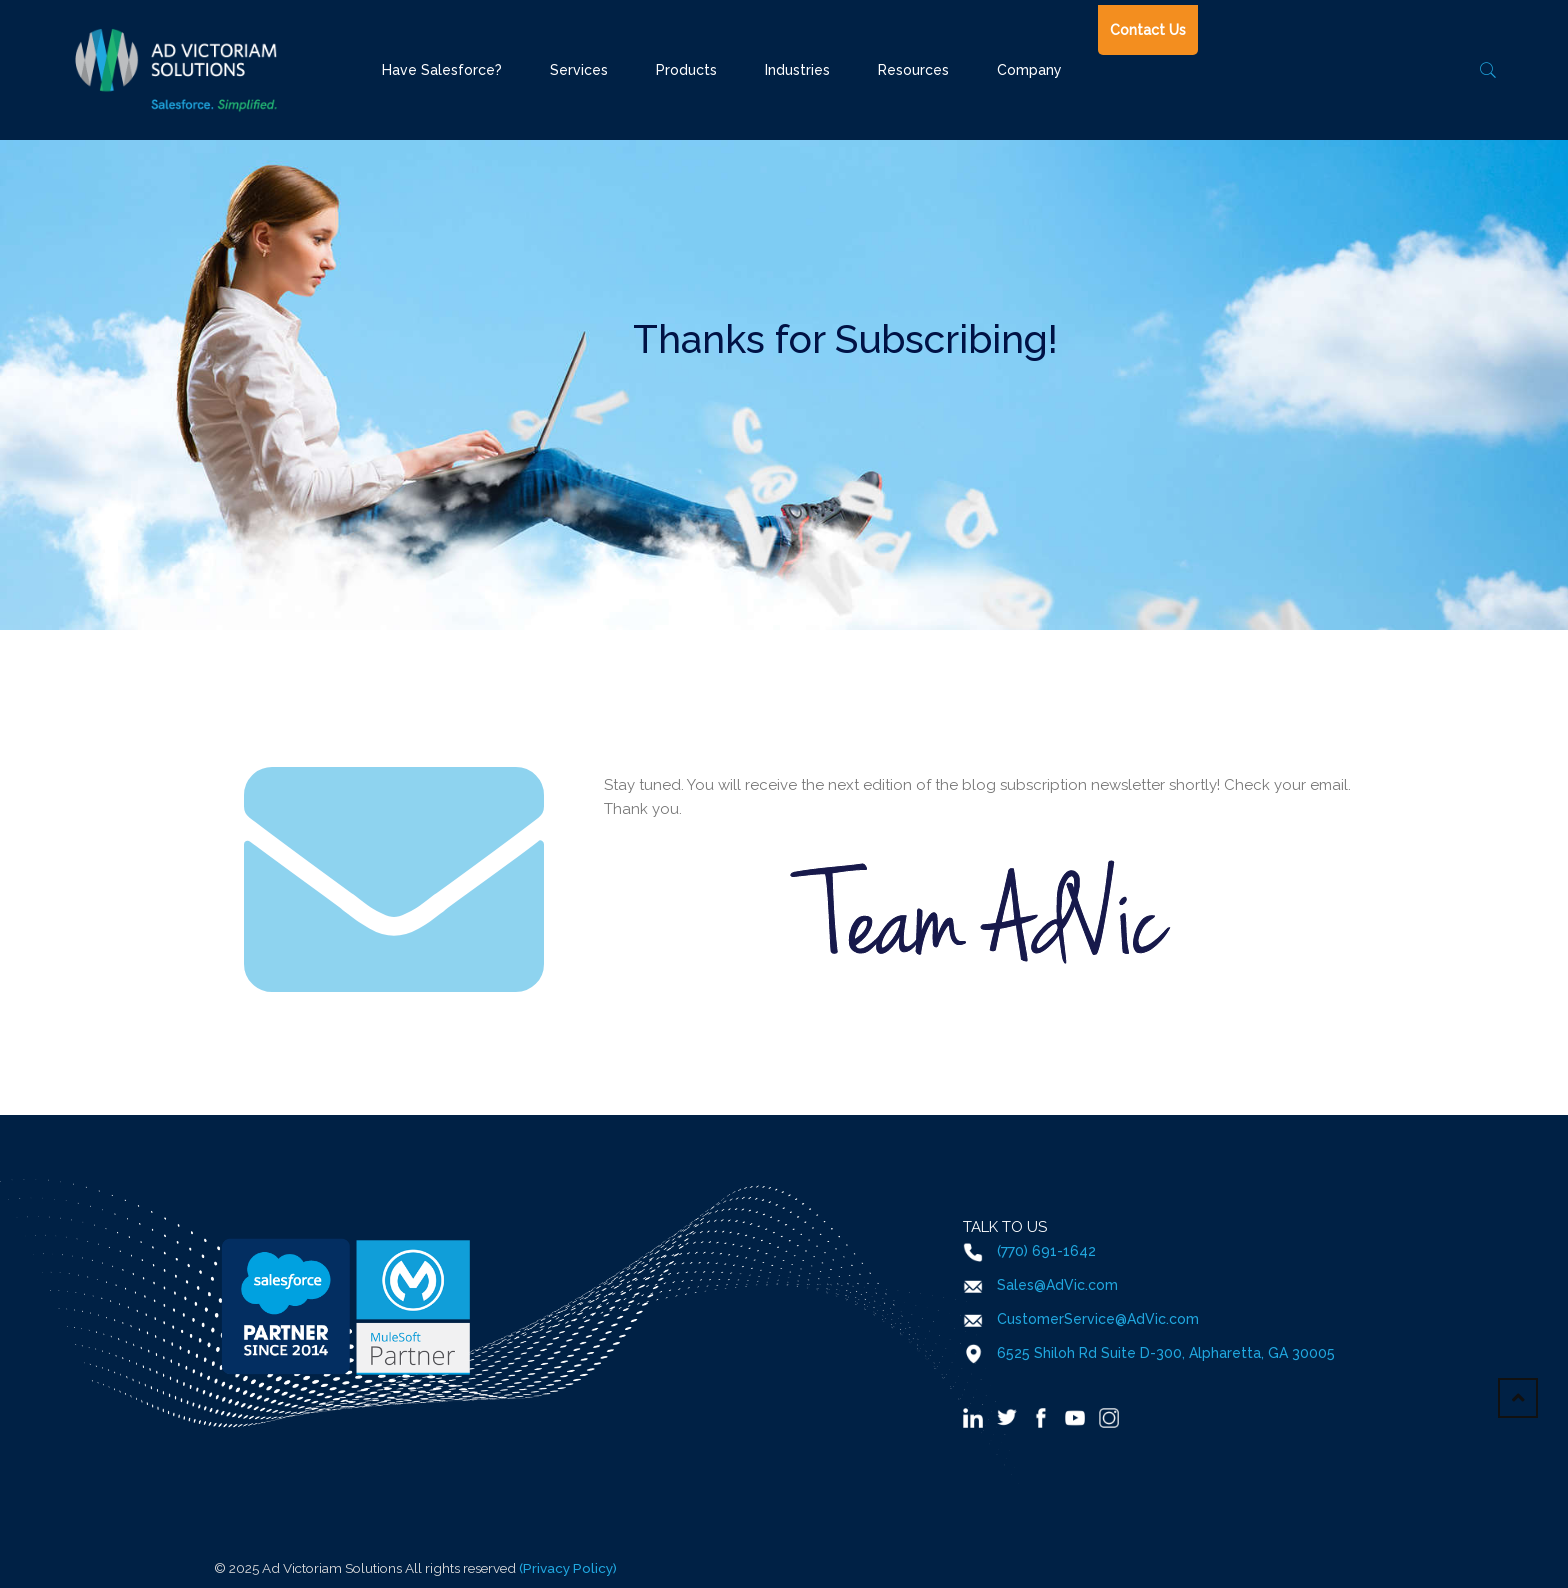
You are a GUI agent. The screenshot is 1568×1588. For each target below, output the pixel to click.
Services (579, 70)
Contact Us (1148, 30)
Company (1029, 70)
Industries (797, 70)
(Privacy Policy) (568, 1568)
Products (686, 70)
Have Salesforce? (442, 70)
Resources (913, 70)
